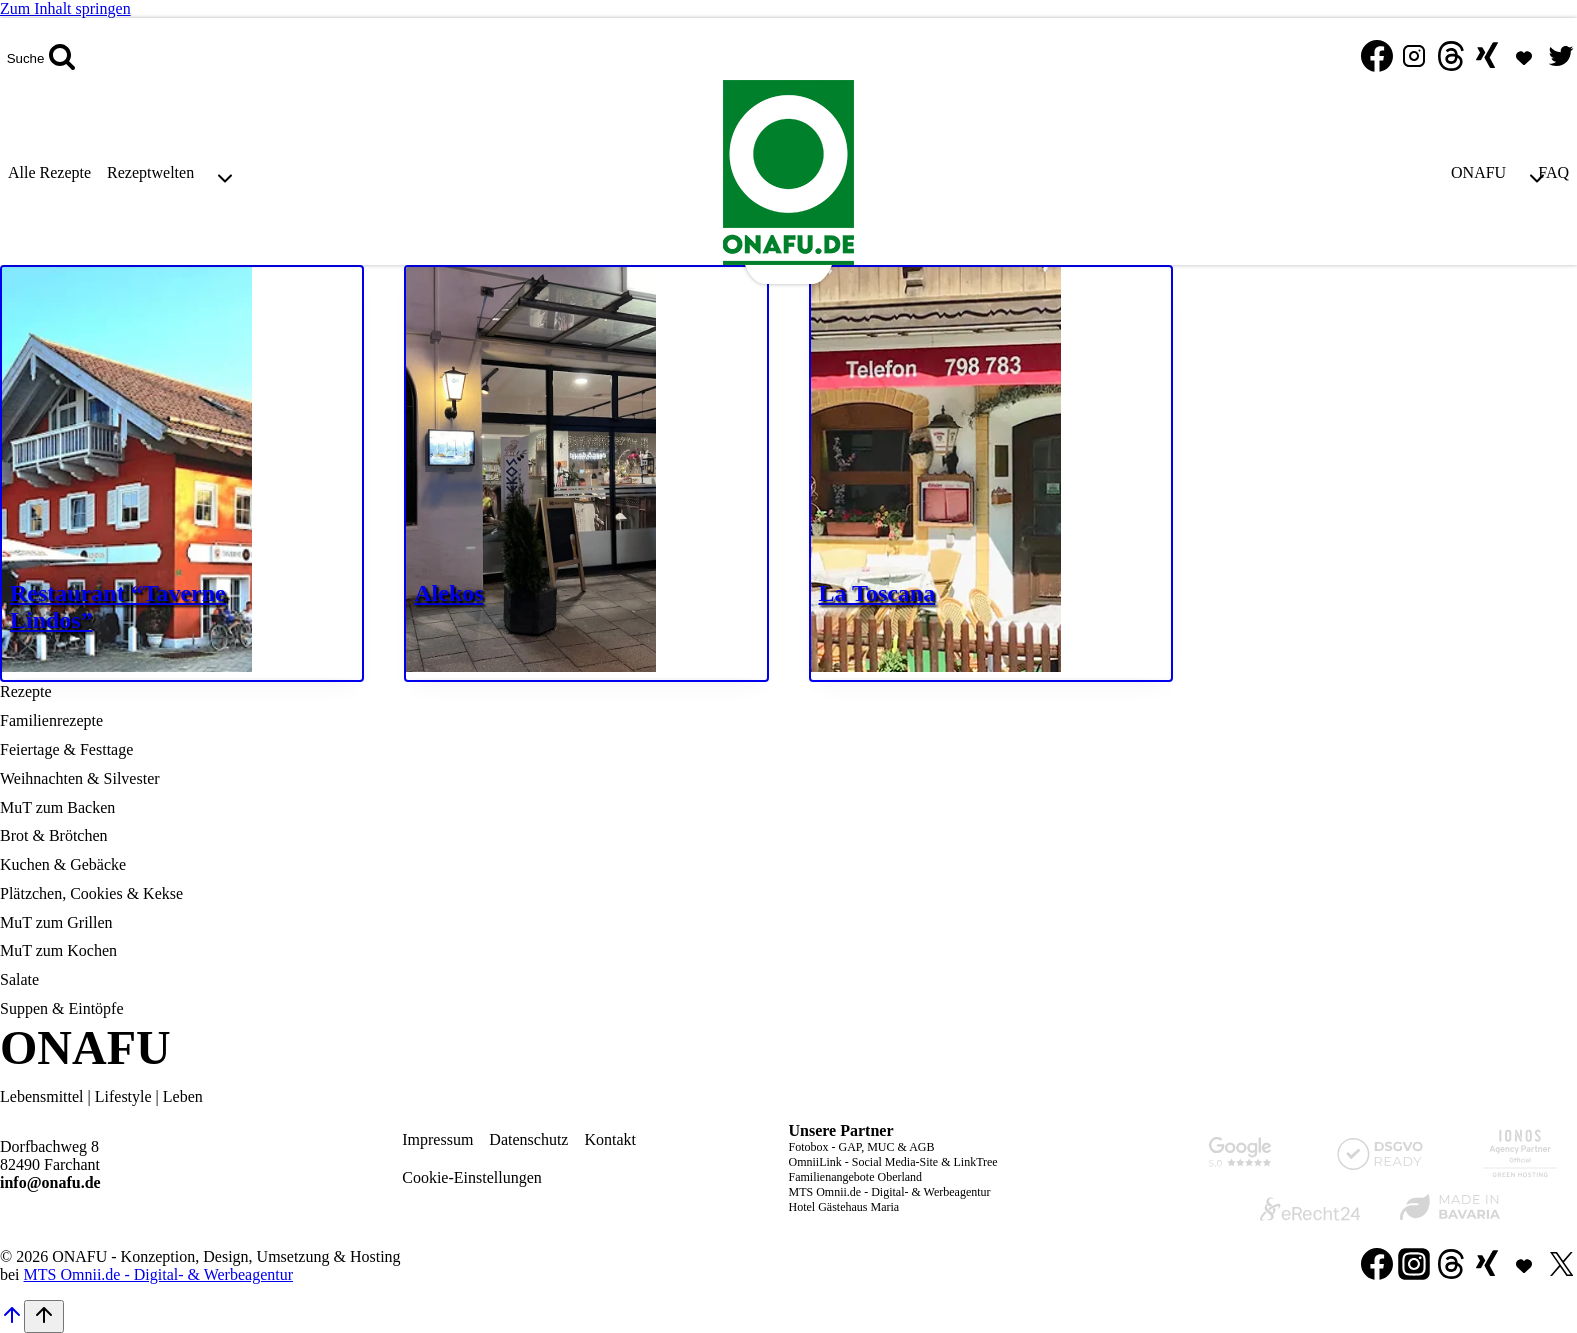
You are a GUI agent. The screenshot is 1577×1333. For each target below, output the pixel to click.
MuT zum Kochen (58, 950)
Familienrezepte (51, 720)
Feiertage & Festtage (66, 749)
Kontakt (610, 1139)
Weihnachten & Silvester (80, 778)
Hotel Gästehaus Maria (844, 1207)
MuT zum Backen (57, 807)
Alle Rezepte (49, 172)
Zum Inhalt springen (65, 8)
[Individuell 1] (1524, 1266)
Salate (19, 979)
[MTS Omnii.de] (1524, 58)
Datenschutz (528, 1139)
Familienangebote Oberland (856, 1177)
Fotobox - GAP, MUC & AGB (862, 1147)
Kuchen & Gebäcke (63, 864)
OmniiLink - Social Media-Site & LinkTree (893, 1162)
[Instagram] (1414, 58)
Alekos (448, 593)
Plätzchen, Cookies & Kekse (91, 893)
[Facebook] (1377, 58)
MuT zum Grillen (56, 922)
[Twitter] (1561, 58)
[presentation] (182, 473)
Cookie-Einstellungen (472, 1177)
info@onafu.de (50, 1182)
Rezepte (26, 691)
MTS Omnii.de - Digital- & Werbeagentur (890, 1192)
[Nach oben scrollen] (12, 1321)
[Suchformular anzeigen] (41, 58)
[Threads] (1451, 58)
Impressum (437, 1139)
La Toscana (877, 593)
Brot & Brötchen (54, 835)
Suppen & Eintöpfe (62, 1008)
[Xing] (1487, 58)
